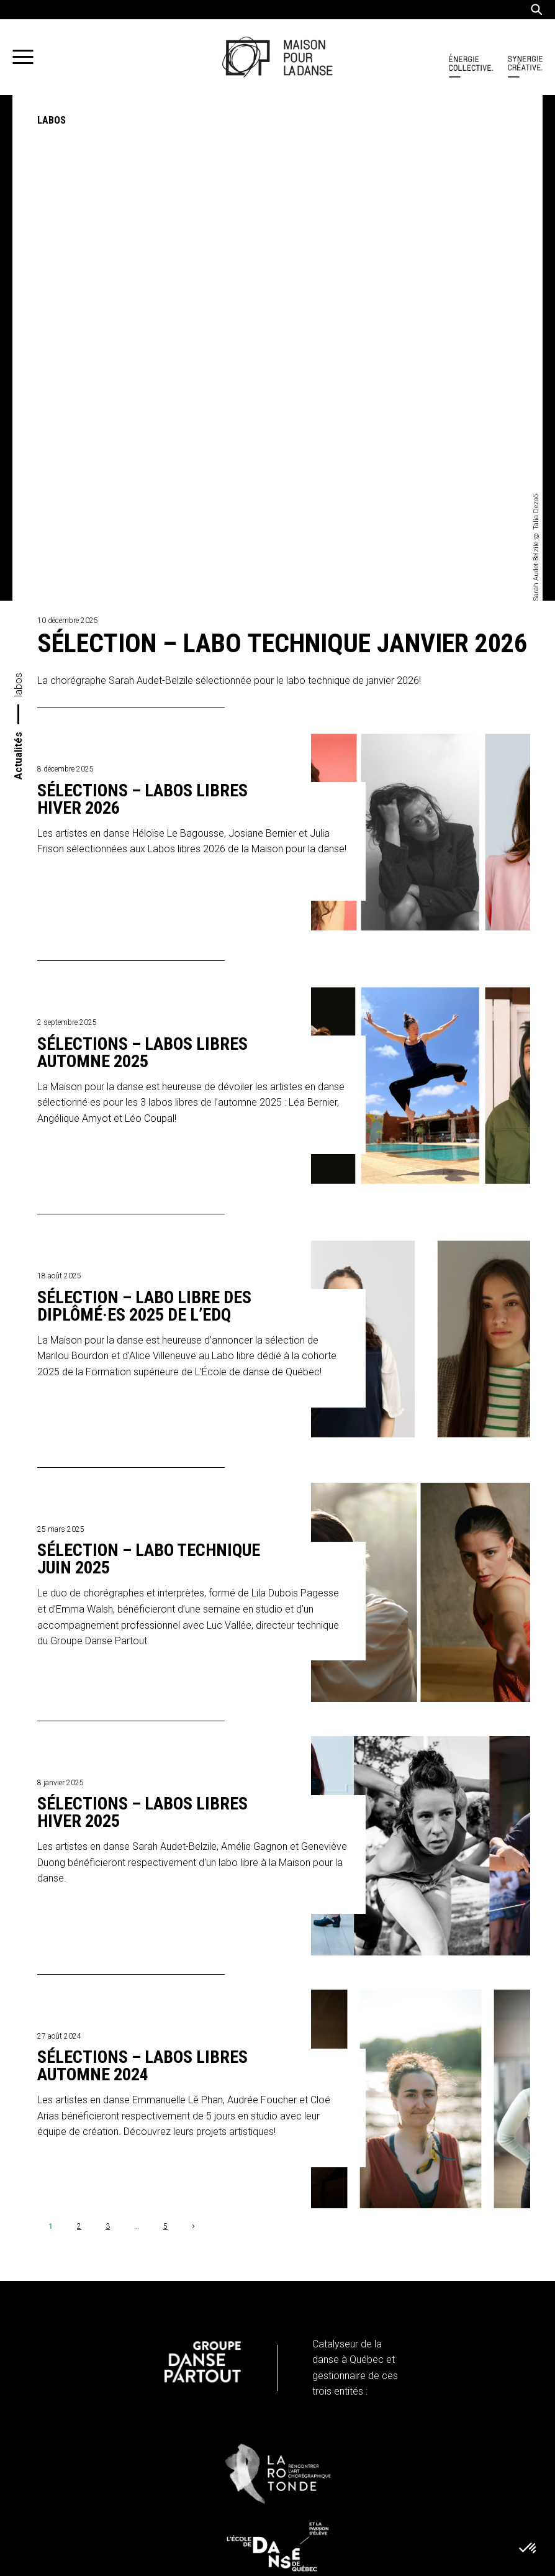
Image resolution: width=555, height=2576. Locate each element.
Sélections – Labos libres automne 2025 (142, 548)
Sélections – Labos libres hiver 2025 (142, 1308)
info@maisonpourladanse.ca (113, 2366)
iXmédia (394, 2564)
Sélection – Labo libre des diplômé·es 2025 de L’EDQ (144, 801)
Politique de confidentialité (94, 2413)
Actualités (18, 250)
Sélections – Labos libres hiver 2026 (142, 294)
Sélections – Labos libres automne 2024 (142, 1561)
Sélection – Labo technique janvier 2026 (282, 138)
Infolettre (84, 2511)
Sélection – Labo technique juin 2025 (148, 1054)
